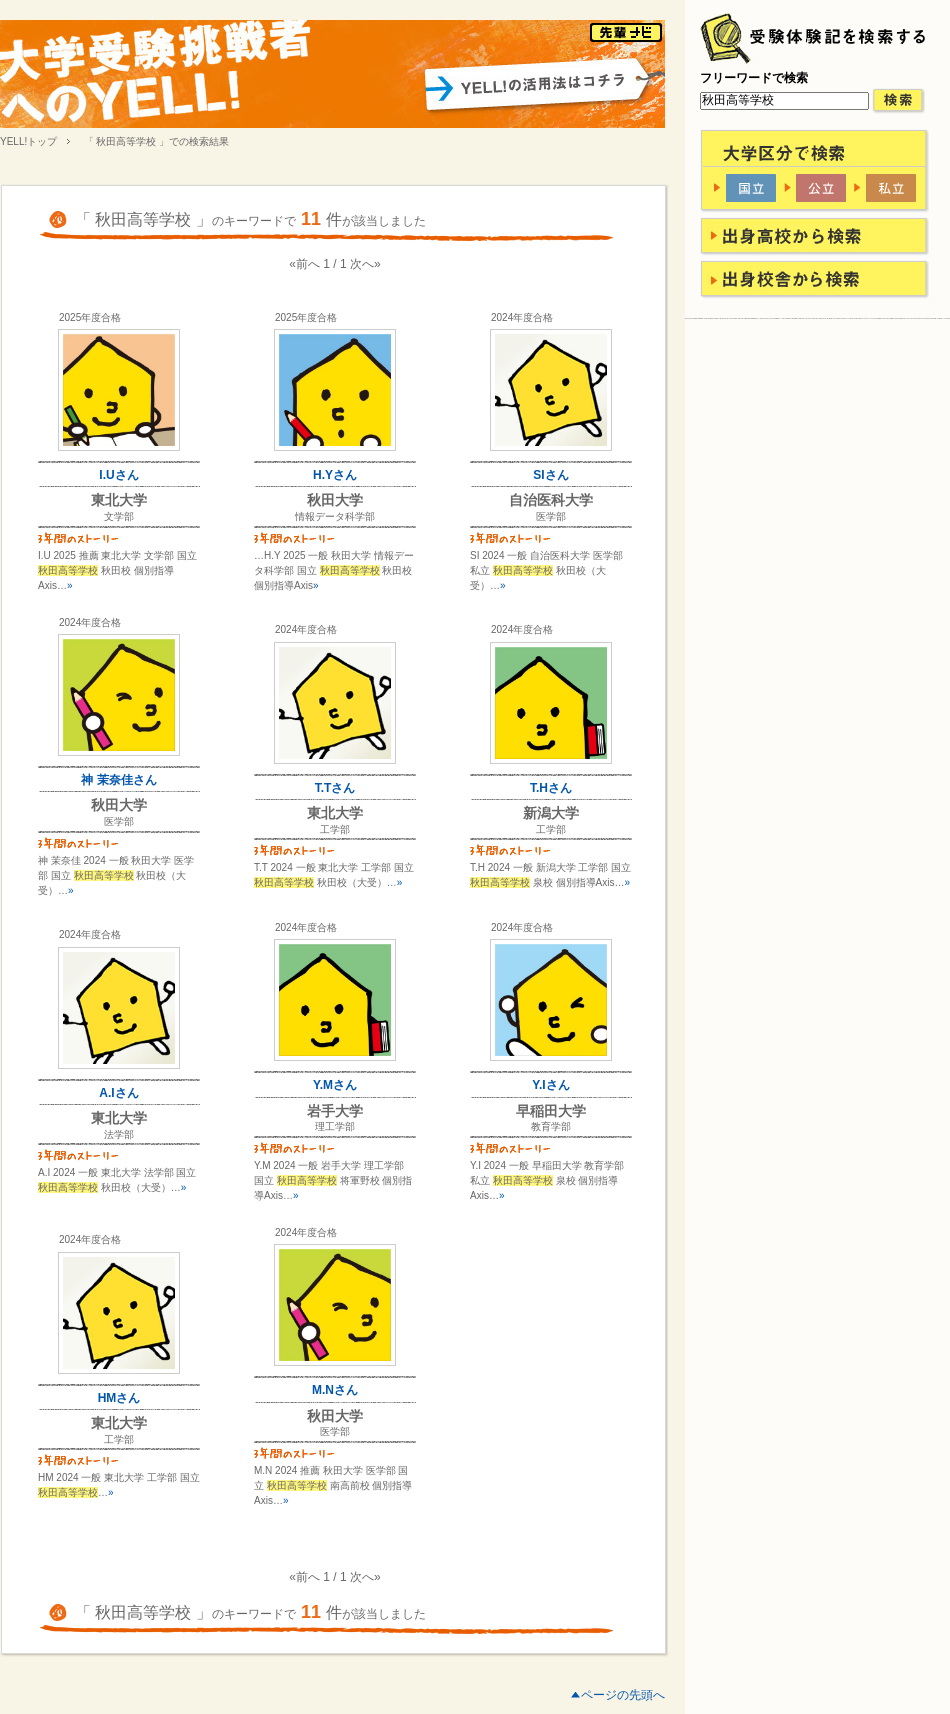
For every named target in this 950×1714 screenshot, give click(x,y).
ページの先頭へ (623, 1695)
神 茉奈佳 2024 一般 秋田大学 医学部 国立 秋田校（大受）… (116, 875)
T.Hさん (551, 788)
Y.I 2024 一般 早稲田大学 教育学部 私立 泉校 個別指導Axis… (547, 1180)
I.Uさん (118, 475)
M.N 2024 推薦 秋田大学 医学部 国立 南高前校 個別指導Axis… (333, 1485)
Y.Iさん (550, 1085)
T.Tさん (335, 788)
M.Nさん (335, 1390)
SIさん (550, 475)
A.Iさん (118, 1093)
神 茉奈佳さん (118, 780)
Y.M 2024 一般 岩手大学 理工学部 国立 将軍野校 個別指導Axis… (333, 1180)
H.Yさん (335, 475)
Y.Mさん (335, 1085)
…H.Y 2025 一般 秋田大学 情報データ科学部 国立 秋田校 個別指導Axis (334, 570)
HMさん (119, 1398)
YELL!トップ (28, 141)
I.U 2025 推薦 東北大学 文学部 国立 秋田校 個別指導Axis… (117, 570)
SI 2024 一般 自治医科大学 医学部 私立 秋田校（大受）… (546, 570)
